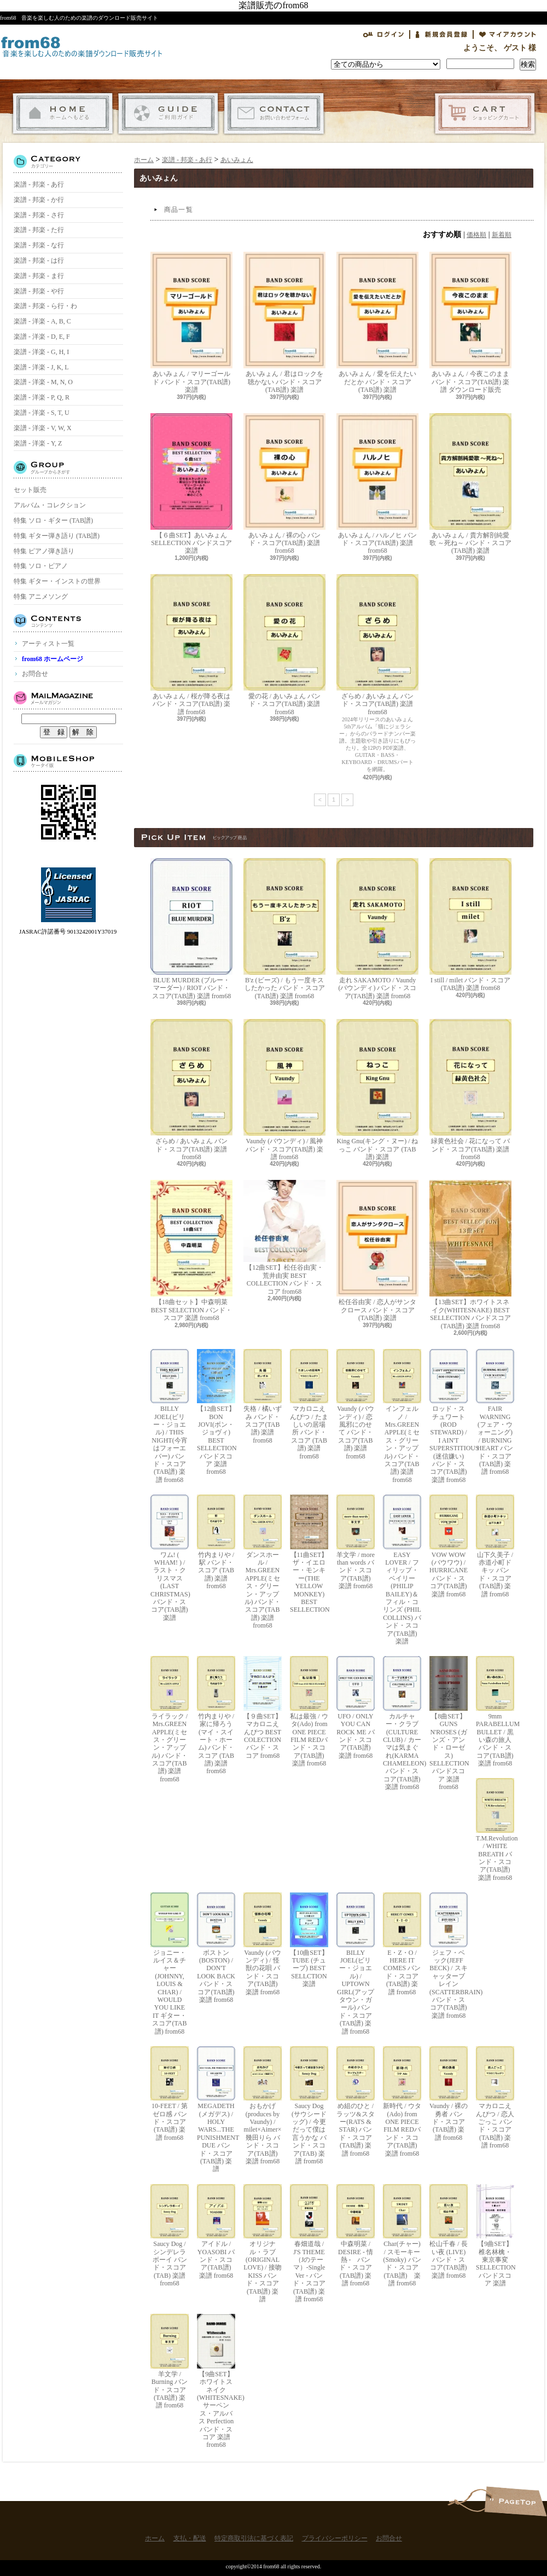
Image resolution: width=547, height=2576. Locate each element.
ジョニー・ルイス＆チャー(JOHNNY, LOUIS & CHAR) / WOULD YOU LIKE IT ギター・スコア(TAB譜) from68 (169, 1963)
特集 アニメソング (41, 596)
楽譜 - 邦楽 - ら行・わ (45, 306)
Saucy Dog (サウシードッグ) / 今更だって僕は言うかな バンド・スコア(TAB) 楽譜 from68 (309, 2105)
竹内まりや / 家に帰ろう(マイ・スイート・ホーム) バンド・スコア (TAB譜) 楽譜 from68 (216, 1715)
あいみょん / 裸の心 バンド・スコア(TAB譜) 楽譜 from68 (284, 484)
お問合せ (274, 113)
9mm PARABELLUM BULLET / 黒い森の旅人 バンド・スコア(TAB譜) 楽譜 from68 (495, 1711)
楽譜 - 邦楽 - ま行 (39, 276)
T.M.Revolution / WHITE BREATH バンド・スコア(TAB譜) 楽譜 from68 (495, 1829)
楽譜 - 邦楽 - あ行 (39, 184)
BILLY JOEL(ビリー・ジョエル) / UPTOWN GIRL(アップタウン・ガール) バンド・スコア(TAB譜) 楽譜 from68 (355, 1963)
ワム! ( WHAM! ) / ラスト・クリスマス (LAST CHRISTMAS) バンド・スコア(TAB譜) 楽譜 (169, 1558)
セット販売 (30, 490)
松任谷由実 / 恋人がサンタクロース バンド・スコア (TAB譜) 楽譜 (377, 1251)
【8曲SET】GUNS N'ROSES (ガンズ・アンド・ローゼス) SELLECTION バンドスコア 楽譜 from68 (448, 1723)
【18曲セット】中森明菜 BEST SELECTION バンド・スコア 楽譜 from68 (191, 1251)
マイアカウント (507, 34)
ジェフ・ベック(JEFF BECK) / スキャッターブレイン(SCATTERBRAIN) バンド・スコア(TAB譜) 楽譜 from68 (448, 1955)
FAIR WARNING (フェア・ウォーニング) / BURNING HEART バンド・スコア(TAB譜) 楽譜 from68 (495, 1412)
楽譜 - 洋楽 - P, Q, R (41, 397)
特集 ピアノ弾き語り (44, 551)
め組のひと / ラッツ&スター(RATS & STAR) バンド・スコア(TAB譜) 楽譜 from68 (355, 2101)
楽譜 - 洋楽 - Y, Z (38, 443)
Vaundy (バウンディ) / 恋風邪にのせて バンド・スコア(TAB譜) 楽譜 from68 (355, 1404)
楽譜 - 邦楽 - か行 (39, 200)
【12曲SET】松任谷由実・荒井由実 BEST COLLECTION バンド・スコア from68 (284, 1237)
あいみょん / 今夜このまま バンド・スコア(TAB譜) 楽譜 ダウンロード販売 (470, 322)
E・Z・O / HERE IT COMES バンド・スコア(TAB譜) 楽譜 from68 (402, 1943)
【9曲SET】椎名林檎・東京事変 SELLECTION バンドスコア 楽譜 (495, 2235)
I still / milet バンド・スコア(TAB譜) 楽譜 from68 (470, 925)
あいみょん (236, 160)
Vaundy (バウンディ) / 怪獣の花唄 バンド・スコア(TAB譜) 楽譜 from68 (262, 1943)
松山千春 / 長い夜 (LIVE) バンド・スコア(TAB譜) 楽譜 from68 (448, 2231)
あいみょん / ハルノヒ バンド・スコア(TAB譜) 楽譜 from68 (377, 484)
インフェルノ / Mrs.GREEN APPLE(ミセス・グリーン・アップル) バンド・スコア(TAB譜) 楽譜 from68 (402, 1416)
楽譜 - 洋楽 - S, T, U (41, 412)
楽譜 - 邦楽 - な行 (39, 245)
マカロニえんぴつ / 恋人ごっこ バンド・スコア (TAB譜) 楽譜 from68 (495, 2097)
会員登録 (441, 34)
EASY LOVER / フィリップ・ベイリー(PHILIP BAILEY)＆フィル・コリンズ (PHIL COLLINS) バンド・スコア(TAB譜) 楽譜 (402, 1570)
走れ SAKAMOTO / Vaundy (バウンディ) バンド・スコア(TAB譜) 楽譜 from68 (377, 929)
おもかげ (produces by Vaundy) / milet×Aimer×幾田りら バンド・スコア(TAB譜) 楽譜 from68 (262, 2105)
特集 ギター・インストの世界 (57, 581)
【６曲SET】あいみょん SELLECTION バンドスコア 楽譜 (191, 484)
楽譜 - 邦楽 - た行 (39, 230)
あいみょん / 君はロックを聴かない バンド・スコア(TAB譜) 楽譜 (284, 322)
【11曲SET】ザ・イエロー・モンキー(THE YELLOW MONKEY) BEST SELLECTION (309, 1554)
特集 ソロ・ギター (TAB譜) (53, 520)
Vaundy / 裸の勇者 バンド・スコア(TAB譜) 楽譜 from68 (448, 2093)
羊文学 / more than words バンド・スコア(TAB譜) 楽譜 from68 (355, 1542)
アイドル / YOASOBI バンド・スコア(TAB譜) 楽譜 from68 (216, 2231)
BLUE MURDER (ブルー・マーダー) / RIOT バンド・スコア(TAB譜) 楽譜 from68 (191, 929)
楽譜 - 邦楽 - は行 (39, 260)
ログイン (383, 34)
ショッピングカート (485, 113)
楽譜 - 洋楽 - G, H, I (41, 352)
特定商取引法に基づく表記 (253, 2538)
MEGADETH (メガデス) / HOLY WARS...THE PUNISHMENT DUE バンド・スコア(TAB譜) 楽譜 (216, 2109)
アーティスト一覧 (48, 643)
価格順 (476, 235)
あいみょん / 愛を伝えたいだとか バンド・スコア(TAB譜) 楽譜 (377, 322)
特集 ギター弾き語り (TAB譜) (57, 536)
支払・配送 (168, 113)
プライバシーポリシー (335, 2538)
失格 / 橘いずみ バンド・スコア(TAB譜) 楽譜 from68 (262, 1396)
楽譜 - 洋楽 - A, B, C (42, 321)
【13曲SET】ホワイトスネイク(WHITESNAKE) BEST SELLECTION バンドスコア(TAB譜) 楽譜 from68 (470, 1254)
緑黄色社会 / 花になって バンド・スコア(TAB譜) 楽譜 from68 (470, 1090)
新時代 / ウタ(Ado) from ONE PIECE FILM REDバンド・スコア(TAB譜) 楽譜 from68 (402, 2101)
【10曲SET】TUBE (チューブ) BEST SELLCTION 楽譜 (309, 1940)
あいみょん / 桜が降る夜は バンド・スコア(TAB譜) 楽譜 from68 (191, 645)
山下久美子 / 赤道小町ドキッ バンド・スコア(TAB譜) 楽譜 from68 (495, 1546)
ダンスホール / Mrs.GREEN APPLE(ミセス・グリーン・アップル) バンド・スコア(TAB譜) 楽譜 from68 (262, 1562)
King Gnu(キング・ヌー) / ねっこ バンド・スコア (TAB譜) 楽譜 (377, 1090)
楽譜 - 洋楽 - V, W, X (43, 428)
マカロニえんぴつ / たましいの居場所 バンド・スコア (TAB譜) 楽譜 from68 (309, 1404)
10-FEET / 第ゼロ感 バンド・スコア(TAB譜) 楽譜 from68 (169, 2093)
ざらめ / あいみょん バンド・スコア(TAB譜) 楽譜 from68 (377, 645)
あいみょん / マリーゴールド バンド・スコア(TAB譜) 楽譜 (191, 322)
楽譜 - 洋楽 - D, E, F (42, 336)
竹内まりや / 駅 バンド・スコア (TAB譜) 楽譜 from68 (216, 1542)
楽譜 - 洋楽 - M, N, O (43, 382)
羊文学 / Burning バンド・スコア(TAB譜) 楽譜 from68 (169, 2361)
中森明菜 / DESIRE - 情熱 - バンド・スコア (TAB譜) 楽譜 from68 (355, 2235)
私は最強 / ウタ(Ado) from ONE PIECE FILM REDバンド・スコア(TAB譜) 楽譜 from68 (309, 1711)
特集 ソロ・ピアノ (41, 566)
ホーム (62, 113)
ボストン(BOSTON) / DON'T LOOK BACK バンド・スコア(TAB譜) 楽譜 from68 (216, 1948)
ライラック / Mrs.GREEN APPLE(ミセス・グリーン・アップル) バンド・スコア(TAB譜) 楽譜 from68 (169, 1719)
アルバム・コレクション (50, 505)
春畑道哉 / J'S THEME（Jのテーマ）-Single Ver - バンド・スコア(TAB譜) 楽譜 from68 (309, 2243)
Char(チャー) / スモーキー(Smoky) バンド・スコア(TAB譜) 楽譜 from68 (402, 2235)
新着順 (501, 235)
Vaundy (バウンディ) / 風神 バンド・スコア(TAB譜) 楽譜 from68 (284, 1090)
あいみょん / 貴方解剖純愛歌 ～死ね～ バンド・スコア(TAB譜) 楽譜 (470, 484)
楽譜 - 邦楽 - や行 (39, 291)
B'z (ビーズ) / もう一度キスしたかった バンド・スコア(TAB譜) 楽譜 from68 (284, 929)
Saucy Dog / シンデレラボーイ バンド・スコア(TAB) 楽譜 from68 (169, 2235)
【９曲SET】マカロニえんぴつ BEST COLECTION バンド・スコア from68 (262, 1707)
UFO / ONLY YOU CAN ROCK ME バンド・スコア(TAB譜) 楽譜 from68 (355, 1707)
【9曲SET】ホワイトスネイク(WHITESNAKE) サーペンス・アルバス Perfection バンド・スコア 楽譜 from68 (216, 2381)
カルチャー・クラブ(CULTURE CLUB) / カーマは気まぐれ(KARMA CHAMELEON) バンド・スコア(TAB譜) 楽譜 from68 (402, 1723)
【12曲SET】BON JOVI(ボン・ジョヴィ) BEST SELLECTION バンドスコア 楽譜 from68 (216, 1412)
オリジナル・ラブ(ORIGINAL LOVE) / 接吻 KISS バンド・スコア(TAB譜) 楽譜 (262, 2243)
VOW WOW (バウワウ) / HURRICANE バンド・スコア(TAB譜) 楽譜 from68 (448, 1546)
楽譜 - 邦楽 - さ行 (39, 215)
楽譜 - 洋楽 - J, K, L (41, 367)
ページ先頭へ (515, 2501)
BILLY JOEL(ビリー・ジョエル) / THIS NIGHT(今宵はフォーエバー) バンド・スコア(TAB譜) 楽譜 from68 (169, 1416)
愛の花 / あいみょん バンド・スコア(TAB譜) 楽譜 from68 (284, 645)
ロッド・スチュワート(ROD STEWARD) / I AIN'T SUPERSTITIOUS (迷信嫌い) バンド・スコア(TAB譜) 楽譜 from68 (448, 1416)
